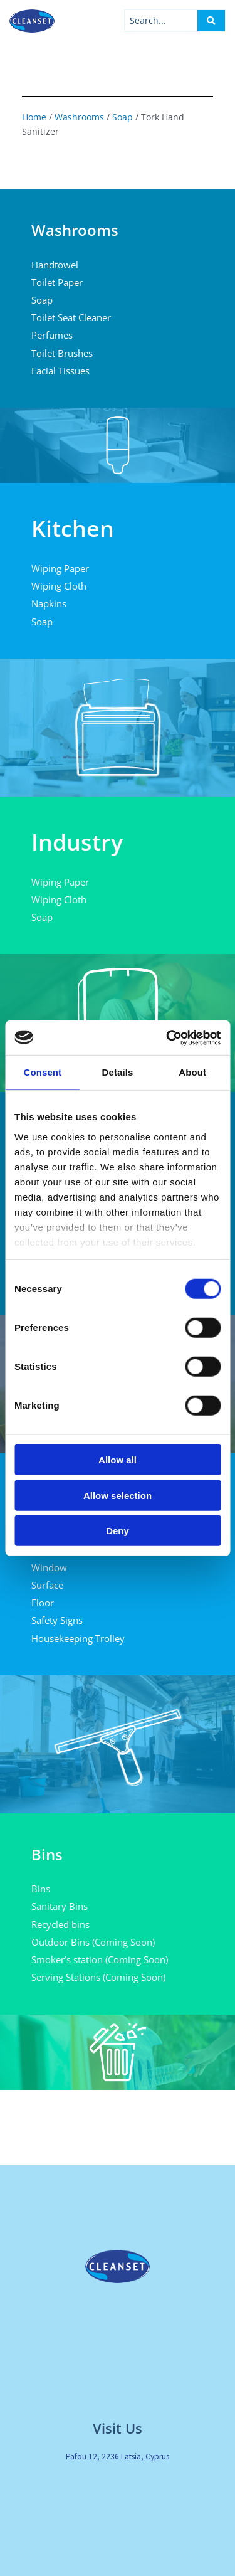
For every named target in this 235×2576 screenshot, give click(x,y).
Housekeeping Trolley (78, 1638)
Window (49, 1567)
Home (34, 117)
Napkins (48, 603)
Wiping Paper (60, 568)
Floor (42, 1602)
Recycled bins (60, 1924)
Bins (40, 1888)
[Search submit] (211, 20)
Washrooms (79, 117)
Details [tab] (117, 1072)
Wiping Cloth (58, 586)
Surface (47, 1585)
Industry (77, 842)
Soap (122, 117)
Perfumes (52, 335)
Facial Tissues (60, 370)
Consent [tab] (42, 1072)
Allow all (117, 1460)
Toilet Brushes (62, 353)
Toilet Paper (57, 282)
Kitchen (72, 528)
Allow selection (117, 1495)
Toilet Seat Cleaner (71, 317)
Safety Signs (57, 1620)
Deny (117, 1530)
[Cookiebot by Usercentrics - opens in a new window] (167, 1037)
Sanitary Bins (59, 1906)
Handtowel (54, 264)
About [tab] (192, 1072)
